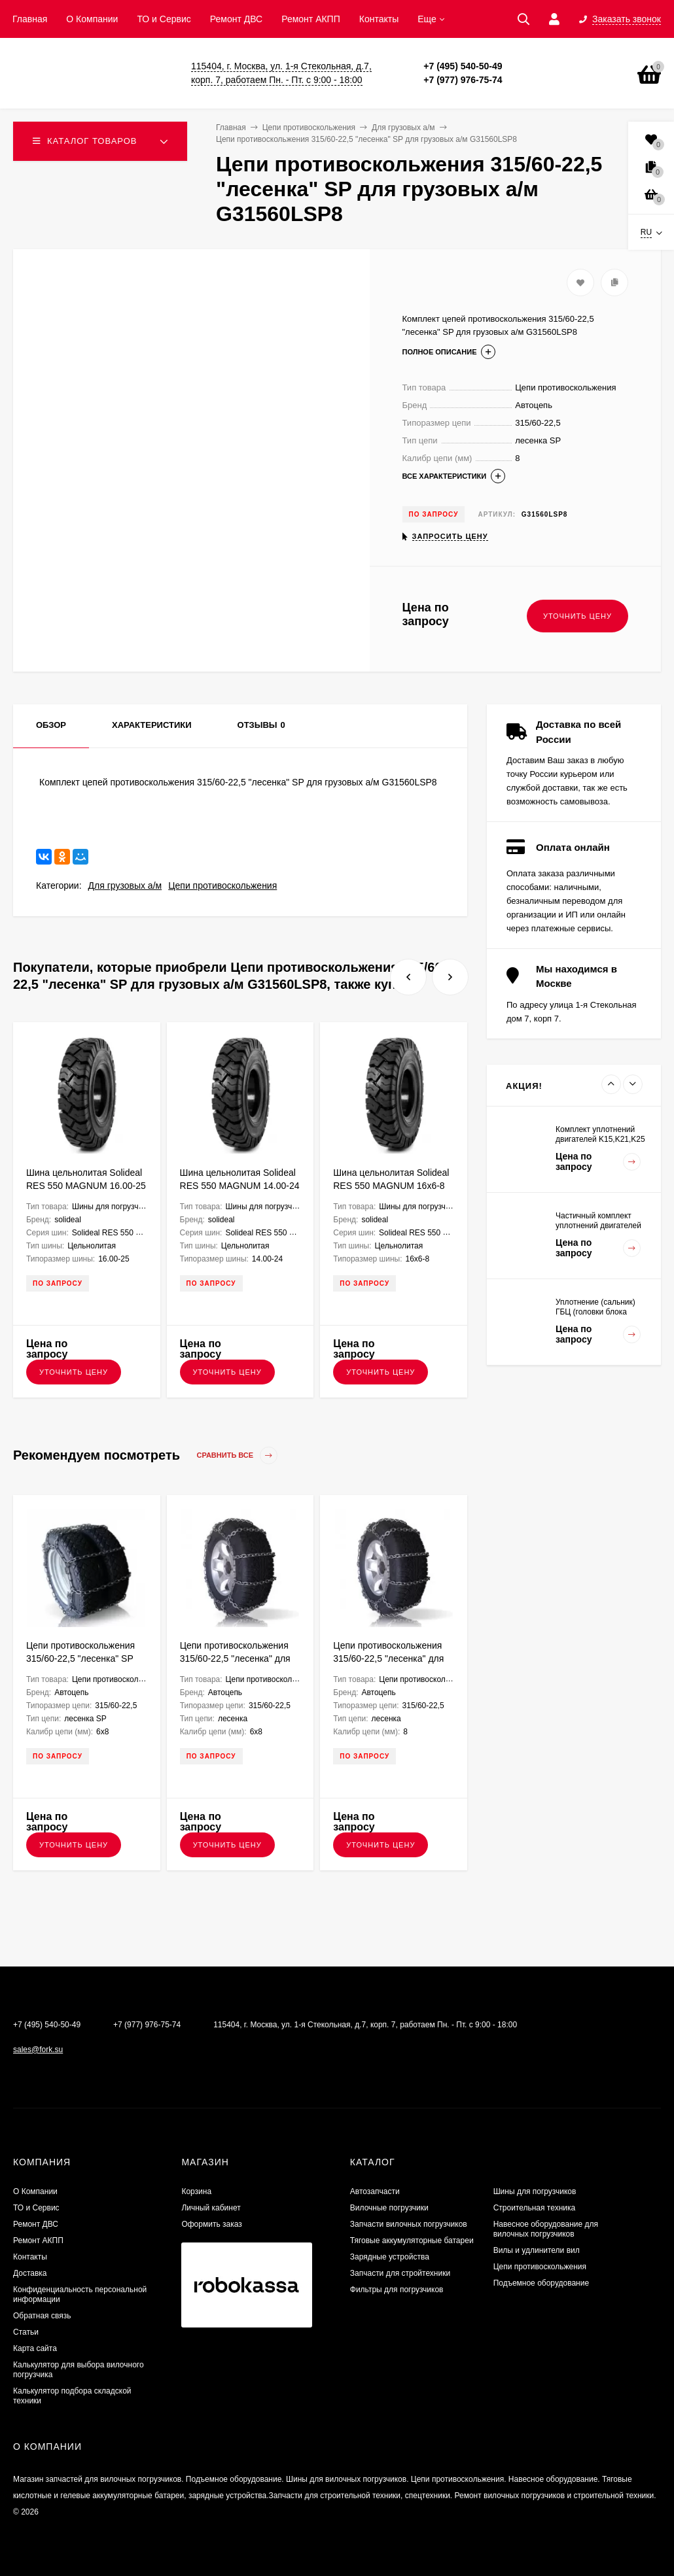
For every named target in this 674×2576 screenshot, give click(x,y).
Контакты (379, 19)
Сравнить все (237, 1455)
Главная (29, 19)
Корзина (196, 2191)
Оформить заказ (211, 2224)
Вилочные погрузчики (389, 2207)
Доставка (30, 2273)
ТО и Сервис (163, 19)
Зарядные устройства (389, 2256)
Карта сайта (35, 2348)
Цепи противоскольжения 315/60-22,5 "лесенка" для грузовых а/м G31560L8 (388, 1658)
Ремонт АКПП (310, 19)
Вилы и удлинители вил (536, 2250)
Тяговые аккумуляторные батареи (412, 2240)
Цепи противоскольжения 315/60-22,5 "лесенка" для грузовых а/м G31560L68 (235, 1658)
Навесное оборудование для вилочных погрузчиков (545, 2229)
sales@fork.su (38, 2049)
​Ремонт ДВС (236, 19)
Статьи (26, 2332)
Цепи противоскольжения (222, 885)
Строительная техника (534, 2207)
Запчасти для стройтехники (400, 2273)
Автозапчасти (375, 2191)
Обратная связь (42, 2315)
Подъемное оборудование (541, 2283)
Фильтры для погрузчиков (397, 2289)
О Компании (92, 19)
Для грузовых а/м (125, 885)
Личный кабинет (210, 2207)
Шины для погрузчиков (534, 2191)
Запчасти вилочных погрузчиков (408, 2224)
